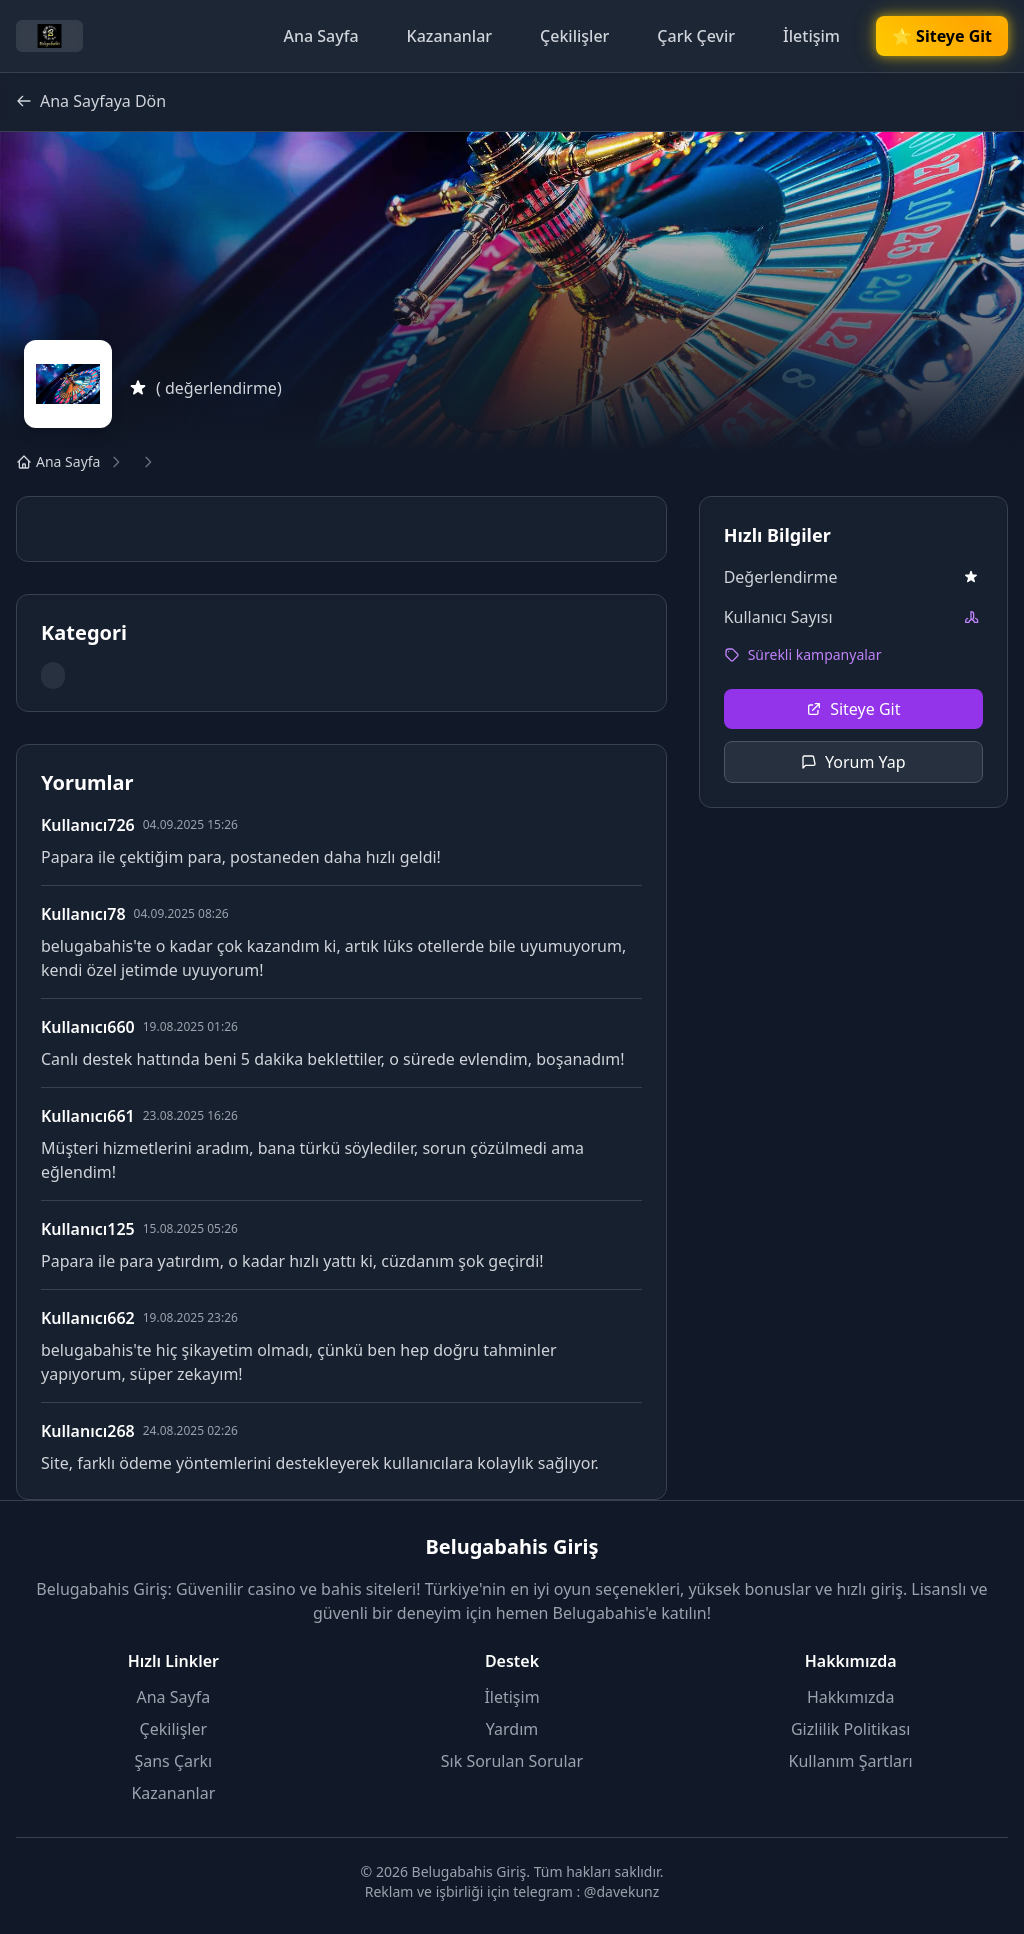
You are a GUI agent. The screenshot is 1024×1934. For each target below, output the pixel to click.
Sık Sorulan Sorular (512, 1761)
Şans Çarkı (173, 1761)
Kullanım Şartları (851, 1761)
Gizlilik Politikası (850, 1729)
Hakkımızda (850, 1697)
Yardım (512, 1729)
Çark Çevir (696, 36)
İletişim (811, 36)
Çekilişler (574, 36)
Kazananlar (450, 36)
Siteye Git (853, 709)
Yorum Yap (853, 762)
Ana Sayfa (320, 36)
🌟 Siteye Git (942, 36)
